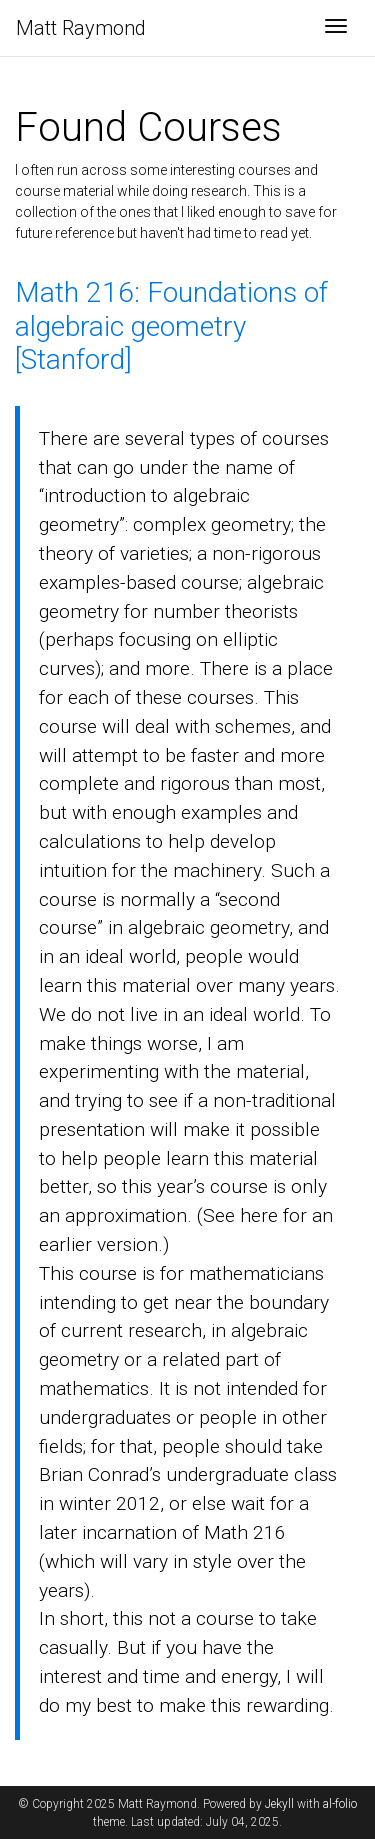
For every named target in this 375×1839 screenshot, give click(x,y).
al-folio (340, 1804)
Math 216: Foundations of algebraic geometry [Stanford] (171, 326)
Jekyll (279, 1804)
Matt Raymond (81, 28)
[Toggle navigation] (336, 28)
